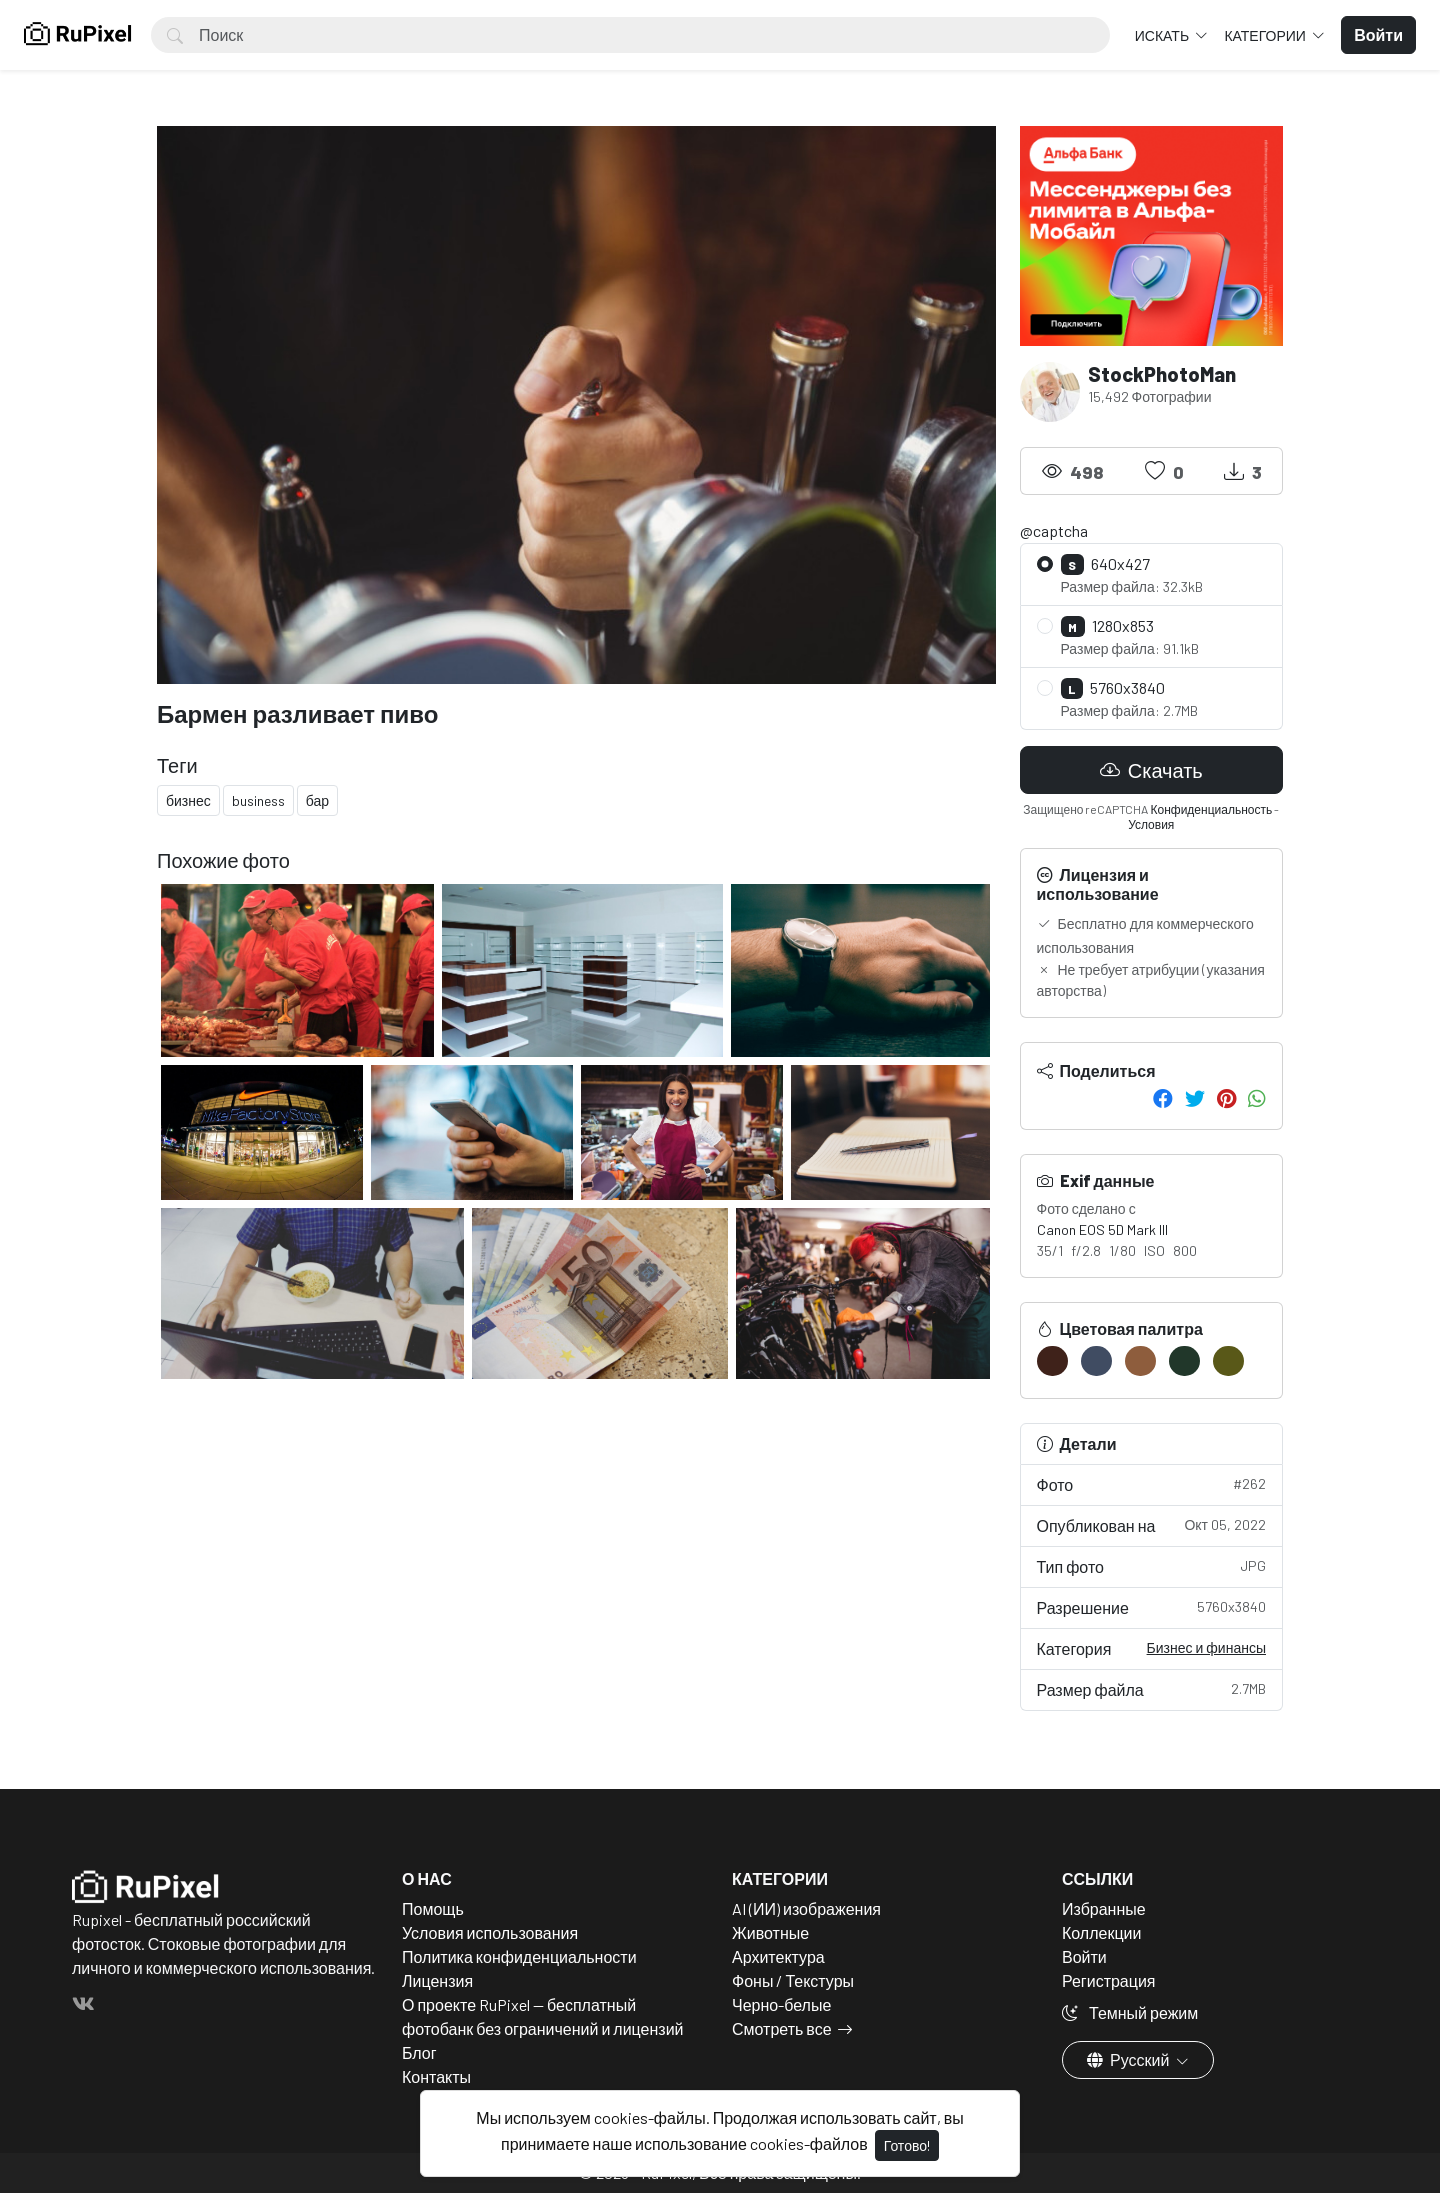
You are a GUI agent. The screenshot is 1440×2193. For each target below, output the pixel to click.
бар (317, 800)
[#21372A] (1184, 1361)
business (258, 800)
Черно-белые (781, 2004)
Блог (419, 2052)
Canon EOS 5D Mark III (1102, 1229)
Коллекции (1101, 1932)
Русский (1129, 2059)
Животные (770, 1932)
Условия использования (490, 1932)
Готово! (907, 2145)
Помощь (433, 1908)
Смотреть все (782, 2028)
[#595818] (1228, 1361)
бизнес (188, 800)
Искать (1163, 35)
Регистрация (1109, 1980)
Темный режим (1130, 2012)
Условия (1151, 824)
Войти (1084, 1956)
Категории (1266, 35)
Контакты (436, 2076)
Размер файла (1152, 1688)
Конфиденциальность (1211, 809)
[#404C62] (1096, 1361)
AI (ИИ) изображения (806, 1908)
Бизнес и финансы (1206, 1647)
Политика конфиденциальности (519, 1956)
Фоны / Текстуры (793, 1980)
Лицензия (437, 1980)
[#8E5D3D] (1140, 1361)
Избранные (1104, 1908)
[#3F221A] (1052, 1361)
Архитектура (778, 1956)
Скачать (1151, 770)
